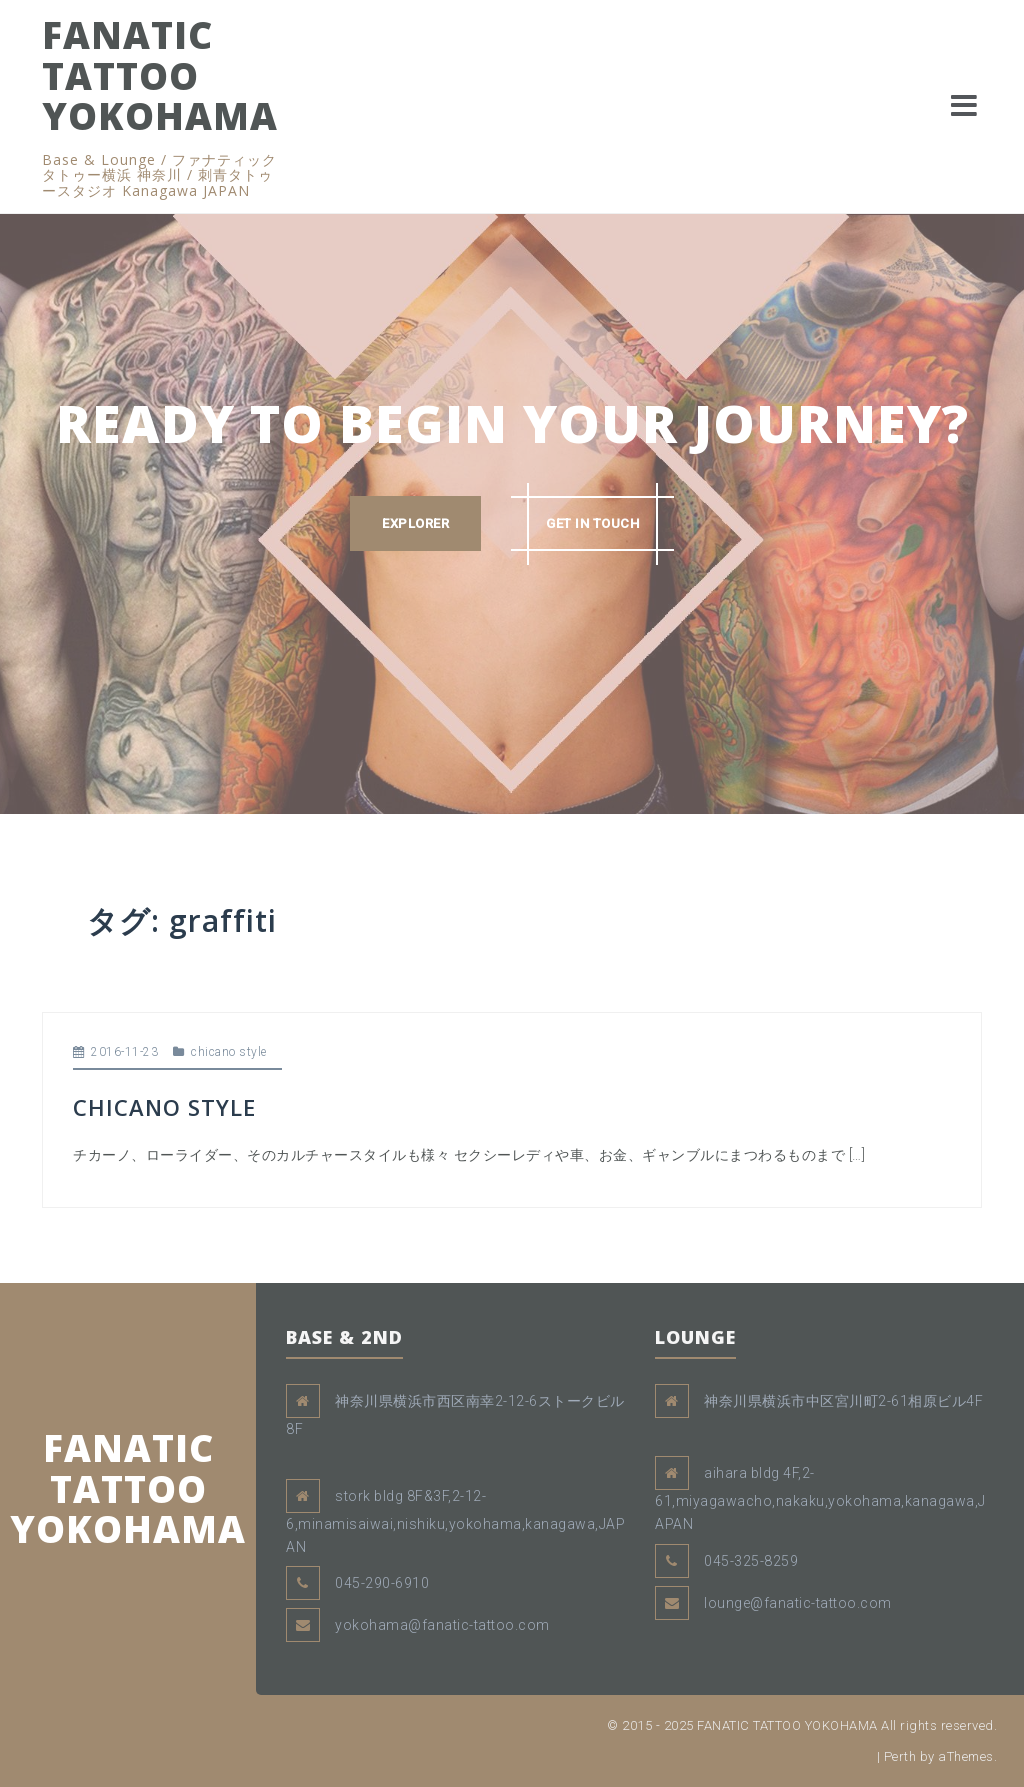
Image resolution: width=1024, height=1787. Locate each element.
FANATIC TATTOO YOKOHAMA (160, 75)
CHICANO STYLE (164, 1107)
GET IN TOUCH (592, 523)
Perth (900, 1756)
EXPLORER (415, 523)
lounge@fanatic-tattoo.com (798, 1603)
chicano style (229, 1052)
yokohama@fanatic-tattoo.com (442, 1625)
